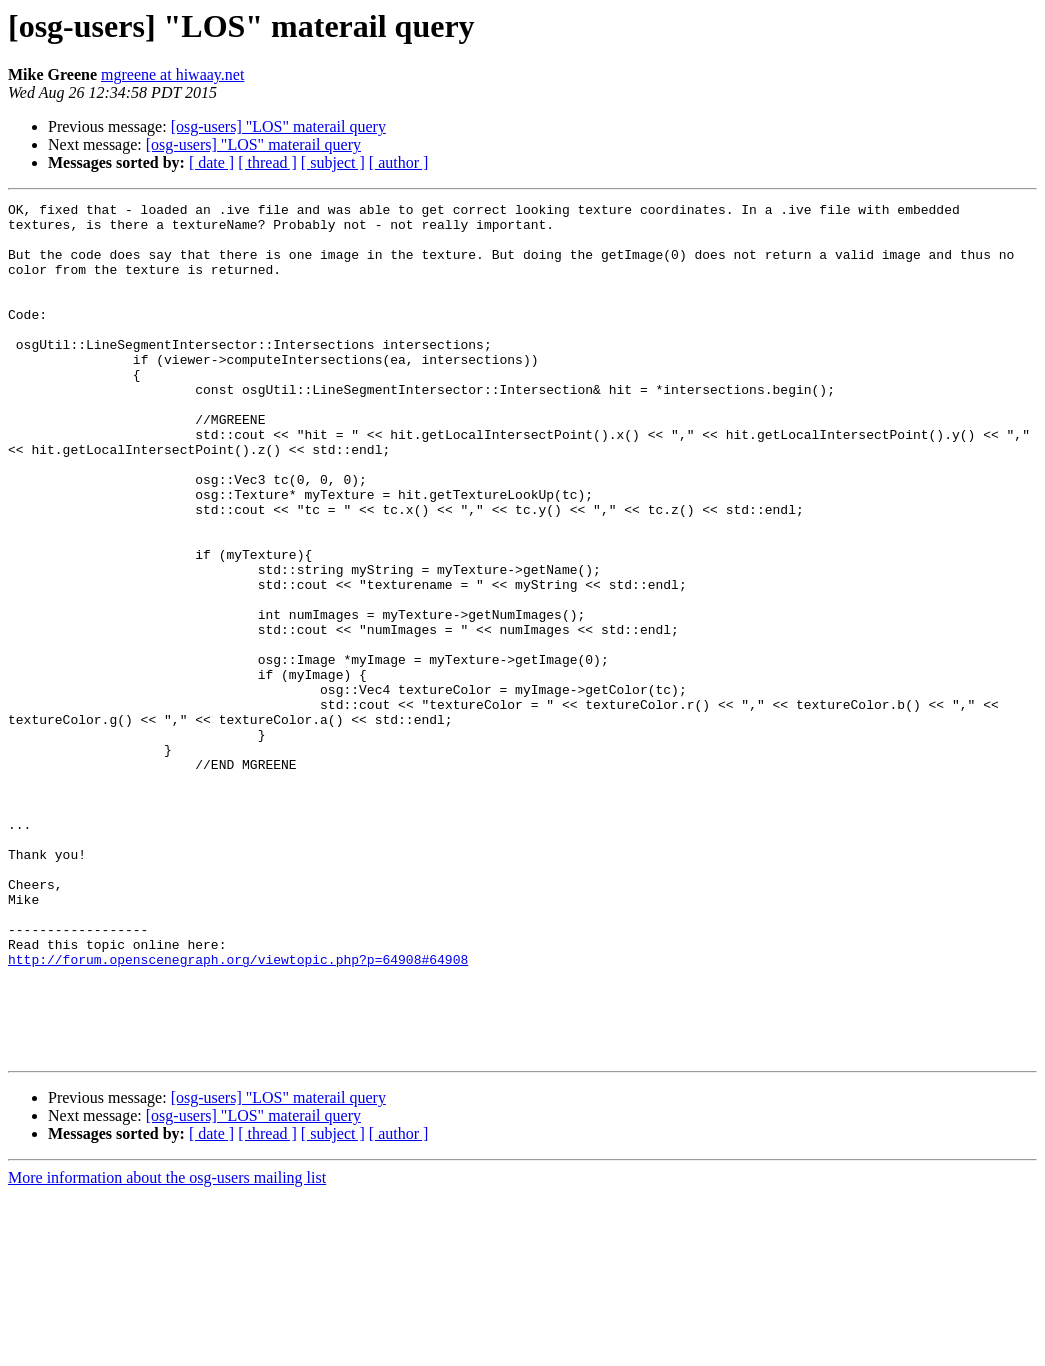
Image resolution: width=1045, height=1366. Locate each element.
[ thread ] (267, 162)
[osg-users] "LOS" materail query (278, 126)
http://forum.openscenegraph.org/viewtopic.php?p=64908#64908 (238, 1112)
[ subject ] (333, 162)
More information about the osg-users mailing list (167, 1348)
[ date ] (211, 162)
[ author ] (399, 162)
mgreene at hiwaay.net (172, 74)
